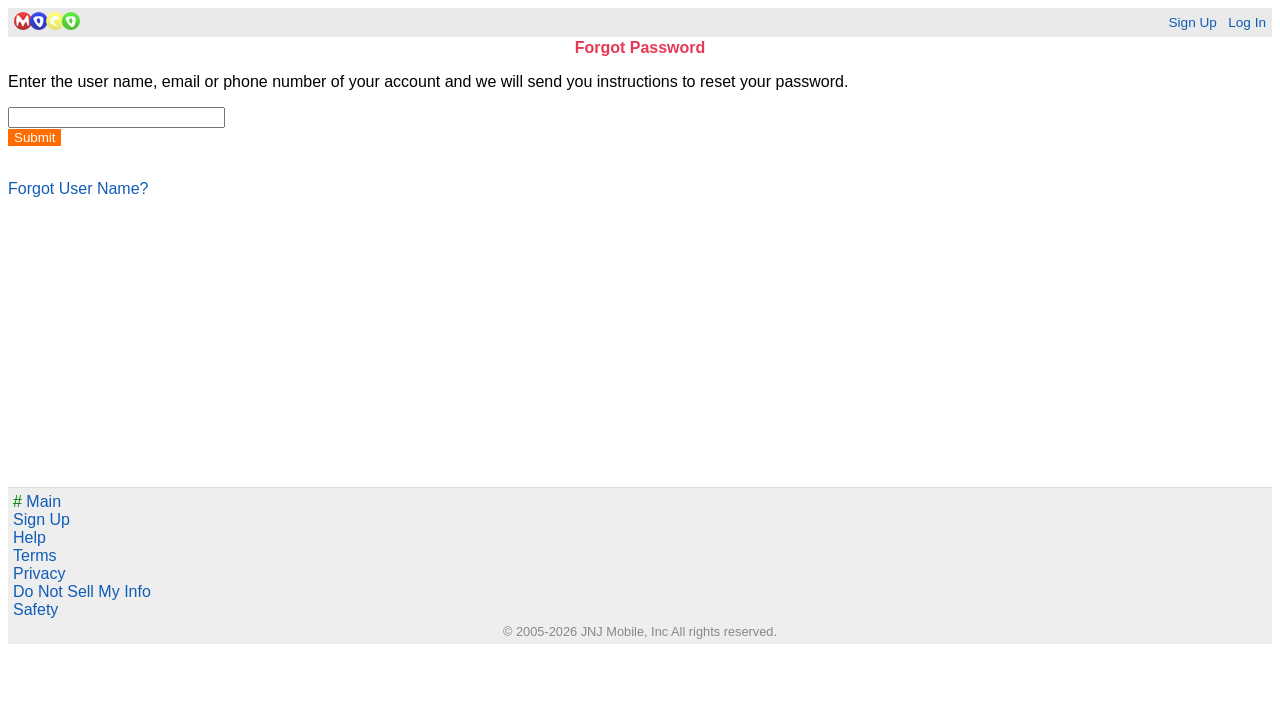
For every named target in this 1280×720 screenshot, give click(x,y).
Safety (35, 609)
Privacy (39, 573)
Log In (1247, 22)
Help (29, 537)
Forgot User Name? (78, 188)
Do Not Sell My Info (82, 591)
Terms (35, 555)
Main (37, 501)
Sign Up (1192, 22)
